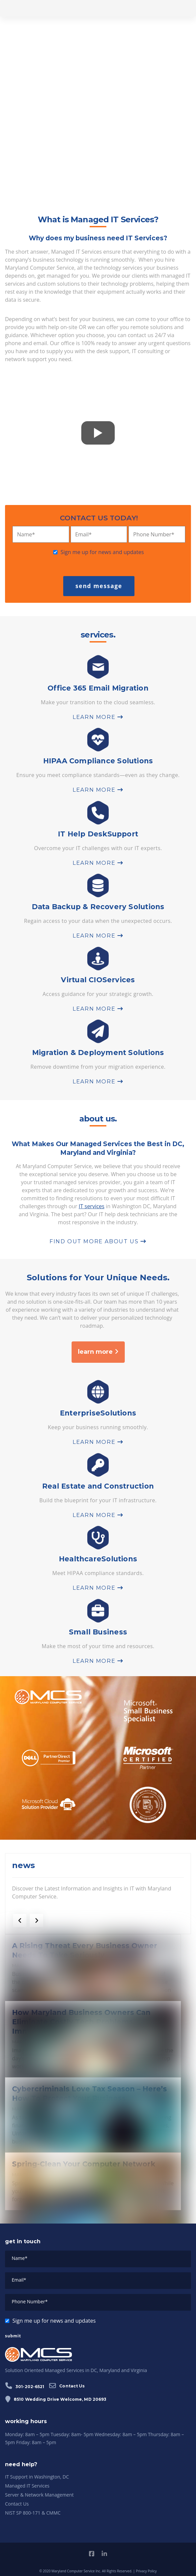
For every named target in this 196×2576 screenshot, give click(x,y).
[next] (36, 1920)
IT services (91, 1206)
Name (26, 534)
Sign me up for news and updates (102, 552)
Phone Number (153, 534)
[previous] (19, 1920)
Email (83, 534)
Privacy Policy (146, 2571)
